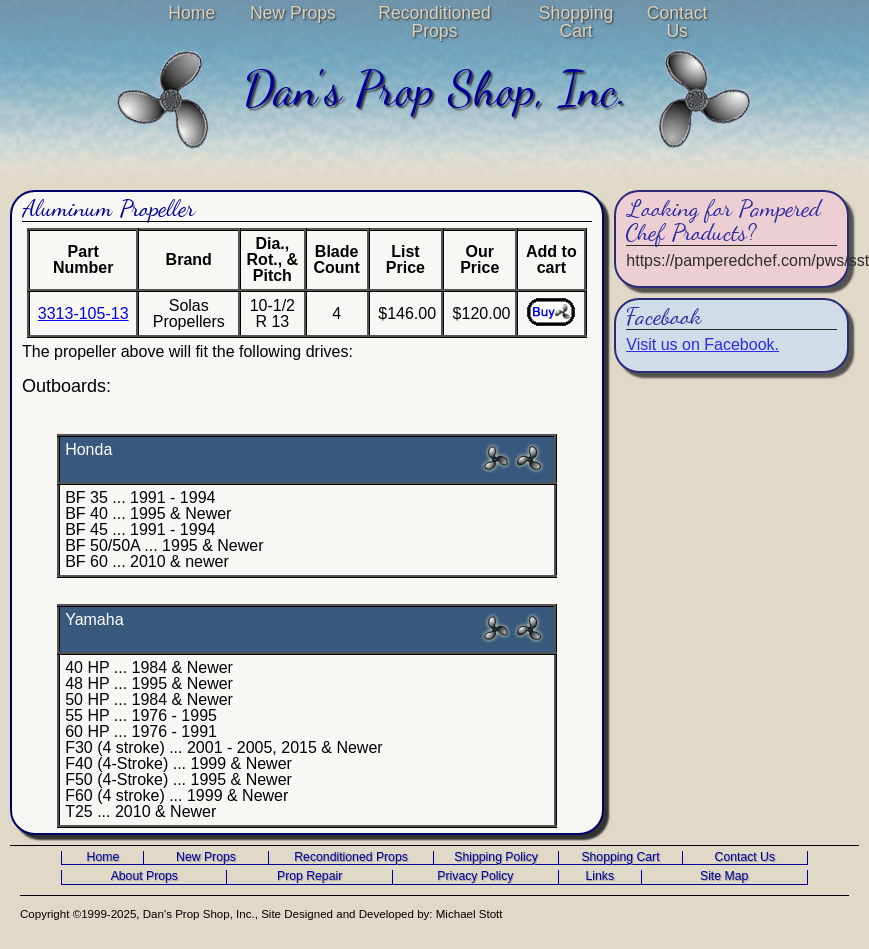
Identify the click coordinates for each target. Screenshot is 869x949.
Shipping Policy (496, 857)
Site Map (724, 876)
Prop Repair (309, 876)
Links (599, 876)
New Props (293, 13)
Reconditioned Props (434, 22)
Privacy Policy (475, 876)
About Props (144, 876)
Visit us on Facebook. (702, 344)
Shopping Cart (576, 22)
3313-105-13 (83, 313)
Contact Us (677, 22)
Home (191, 13)
